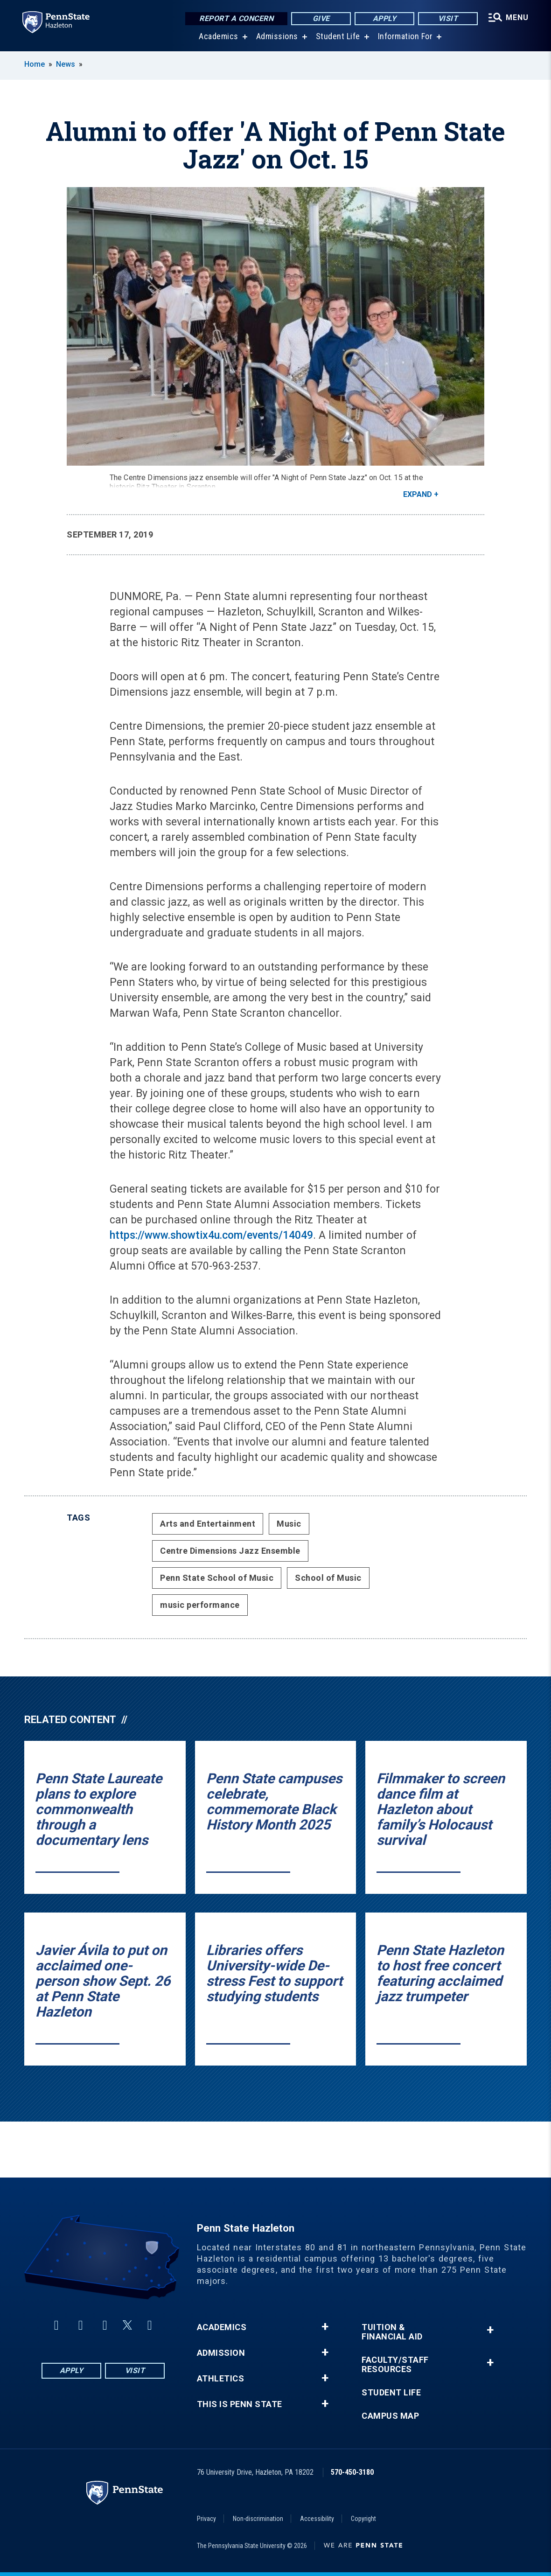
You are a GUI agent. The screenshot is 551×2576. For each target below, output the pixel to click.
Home (34, 64)
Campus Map (390, 2416)
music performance (200, 1605)
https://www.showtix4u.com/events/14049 (211, 1235)
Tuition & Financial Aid (392, 2332)
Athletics (220, 2378)
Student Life (338, 37)
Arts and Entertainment (207, 1524)
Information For (405, 37)
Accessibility (317, 2518)
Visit (448, 18)
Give (321, 18)
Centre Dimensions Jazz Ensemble (230, 1551)
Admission (221, 2353)
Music (289, 1524)
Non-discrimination (258, 2518)
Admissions (277, 37)
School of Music (328, 1578)
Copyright (363, 2518)
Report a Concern (236, 18)
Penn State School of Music (216, 1578)
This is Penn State (239, 2404)
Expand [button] (417, 494)
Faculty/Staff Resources (395, 2364)
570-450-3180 (352, 2472)
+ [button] (324, 2326)
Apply (385, 18)
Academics (218, 37)
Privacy (206, 2518)
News (65, 64)
